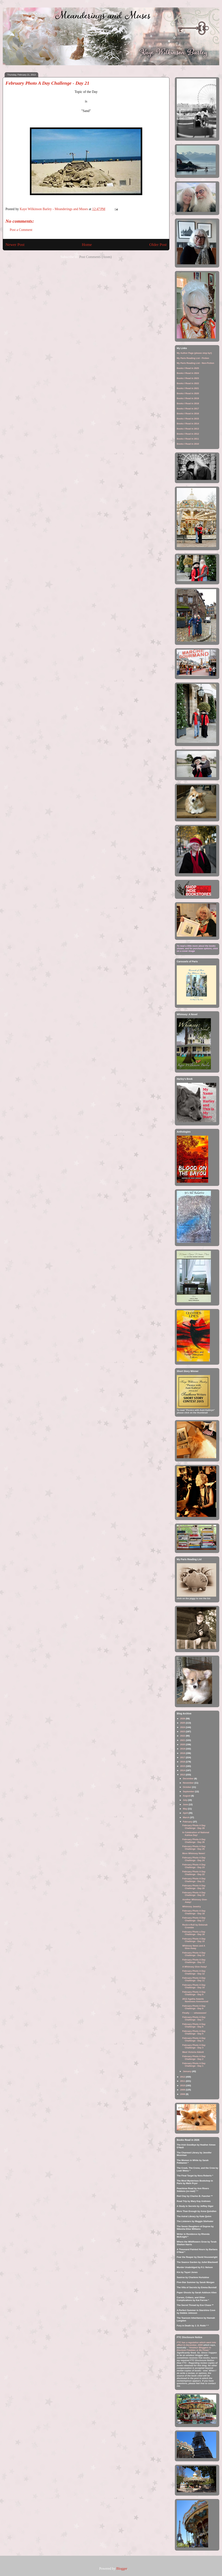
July (185, 1800)
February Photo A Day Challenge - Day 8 (193, 2007)
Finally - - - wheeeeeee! (194, 2013)
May (185, 1808)
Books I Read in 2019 (188, 398)
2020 (183, 1744)
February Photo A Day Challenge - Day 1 (193, 2064)
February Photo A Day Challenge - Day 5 (193, 2032)
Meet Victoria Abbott (193, 2052)
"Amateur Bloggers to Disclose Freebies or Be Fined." (194, 2348)
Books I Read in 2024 (188, 373)
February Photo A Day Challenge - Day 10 (193, 1986)
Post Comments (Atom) (95, 257)
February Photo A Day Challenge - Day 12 (193, 1972)
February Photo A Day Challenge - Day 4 (193, 2039)
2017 (183, 1757)
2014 (183, 1770)
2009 (183, 2089)
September (189, 1791)
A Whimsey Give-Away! (194, 1966)
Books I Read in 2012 (188, 434)
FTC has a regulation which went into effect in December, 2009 (196, 2343)
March (186, 1817)
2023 (183, 1731)
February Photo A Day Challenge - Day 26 (193, 1840)
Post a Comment (21, 230)
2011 (183, 2081)
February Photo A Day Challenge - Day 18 (193, 1912)
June (186, 1804)
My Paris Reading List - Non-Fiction (195, 363)
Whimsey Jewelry (191, 1906)
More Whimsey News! (193, 1853)
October (187, 1787)
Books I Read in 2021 (188, 388)
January (187, 2071)
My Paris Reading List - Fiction (193, 358)
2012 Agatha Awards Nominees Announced (195, 2000)
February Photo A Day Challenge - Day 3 (193, 2046)
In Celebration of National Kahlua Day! (195, 1833)
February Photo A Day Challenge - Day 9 (193, 1993)
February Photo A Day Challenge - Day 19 (193, 1894)
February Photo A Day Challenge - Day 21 (193, 1880)
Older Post (158, 244)
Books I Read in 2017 (188, 408)
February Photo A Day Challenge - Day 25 (193, 1847)
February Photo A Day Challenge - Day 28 (193, 1826)
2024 (183, 1727)
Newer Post (14, 244)
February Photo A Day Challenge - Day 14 (193, 1954)
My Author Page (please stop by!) (194, 353)
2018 (183, 1753)
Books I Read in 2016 (188, 413)
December (188, 1778)
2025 (183, 1723)
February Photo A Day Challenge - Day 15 (193, 1940)
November (188, 1783)
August (187, 1795)
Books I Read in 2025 (188, 368)
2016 (183, 1761)
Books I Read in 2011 (188, 438)
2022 (183, 1735)
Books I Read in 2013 (188, 428)
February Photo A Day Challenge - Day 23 (193, 1866)
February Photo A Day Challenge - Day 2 (193, 2057)
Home (87, 244)
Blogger (121, 2568)
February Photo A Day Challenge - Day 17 (193, 1919)
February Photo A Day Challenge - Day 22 (193, 1873)
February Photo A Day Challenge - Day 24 (193, 1859)
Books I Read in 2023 (188, 378)
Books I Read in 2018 (188, 403)
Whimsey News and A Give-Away (193, 1947)
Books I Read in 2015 (188, 418)
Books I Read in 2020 (188, 393)
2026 (183, 1718)
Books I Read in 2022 (188, 383)
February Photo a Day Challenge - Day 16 (193, 1933)
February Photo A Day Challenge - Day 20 (193, 1887)
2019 (183, 1748)
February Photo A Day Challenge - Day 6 (193, 2025)
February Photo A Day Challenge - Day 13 (193, 1961)
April (186, 1813)
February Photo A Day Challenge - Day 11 (193, 1979)
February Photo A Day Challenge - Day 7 (193, 2018)
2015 (183, 1766)
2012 (183, 2076)
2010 (183, 2085)
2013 (183, 1774)
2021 (183, 1740)
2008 (183, 2094)
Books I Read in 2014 (188, 423)
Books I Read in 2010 (188, 444)
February (188, 1821)
